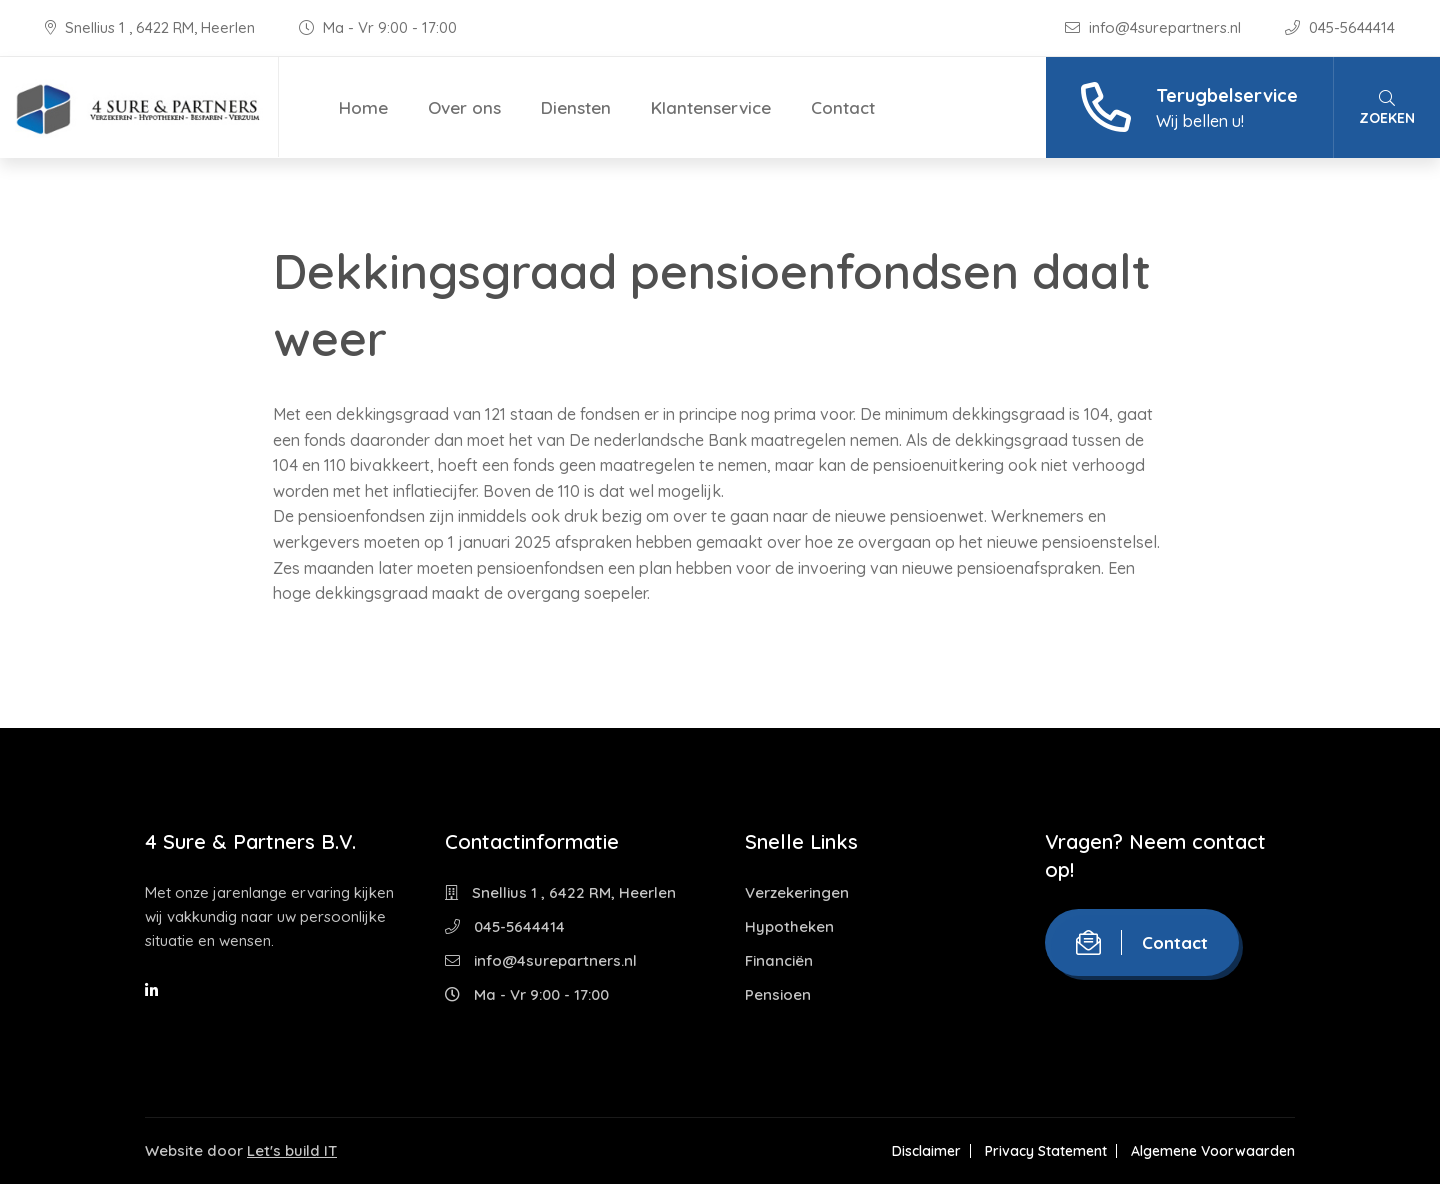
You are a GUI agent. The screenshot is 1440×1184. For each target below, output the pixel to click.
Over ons (464, 107)
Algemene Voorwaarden (1213, 1151)
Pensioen (778, 994)
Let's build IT (292, 1150)
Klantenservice (711, 107)
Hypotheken (789, 926)
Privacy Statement (1046, 1151)
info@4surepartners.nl (1155, 27)
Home (363, 107)
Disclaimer (926, 1151)
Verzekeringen (797, 892)
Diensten (576, 107)
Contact (843, 107)
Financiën (779, 960)
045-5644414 (1340, 27)
